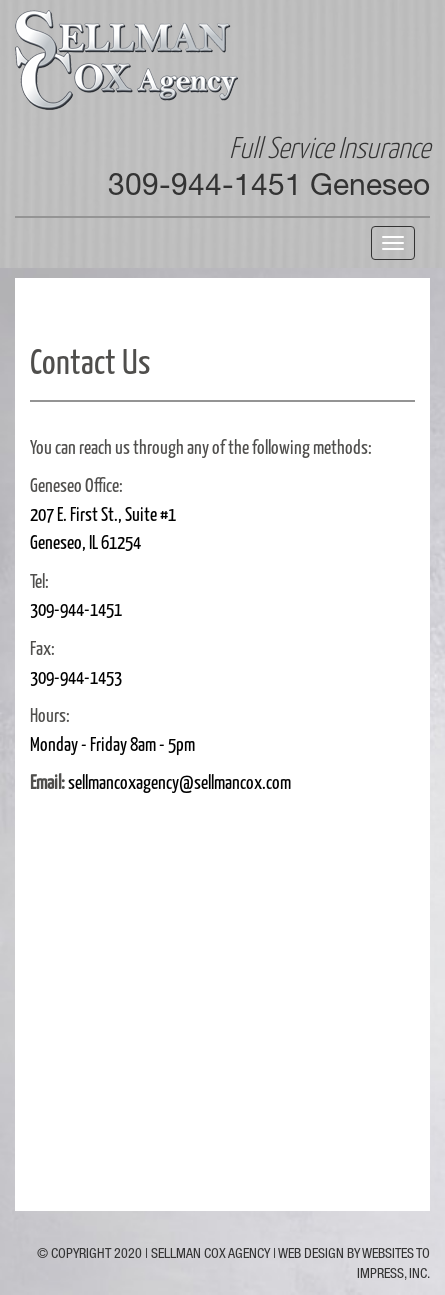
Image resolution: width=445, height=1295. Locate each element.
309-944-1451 (76, 608)
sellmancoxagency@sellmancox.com (179, 781)
